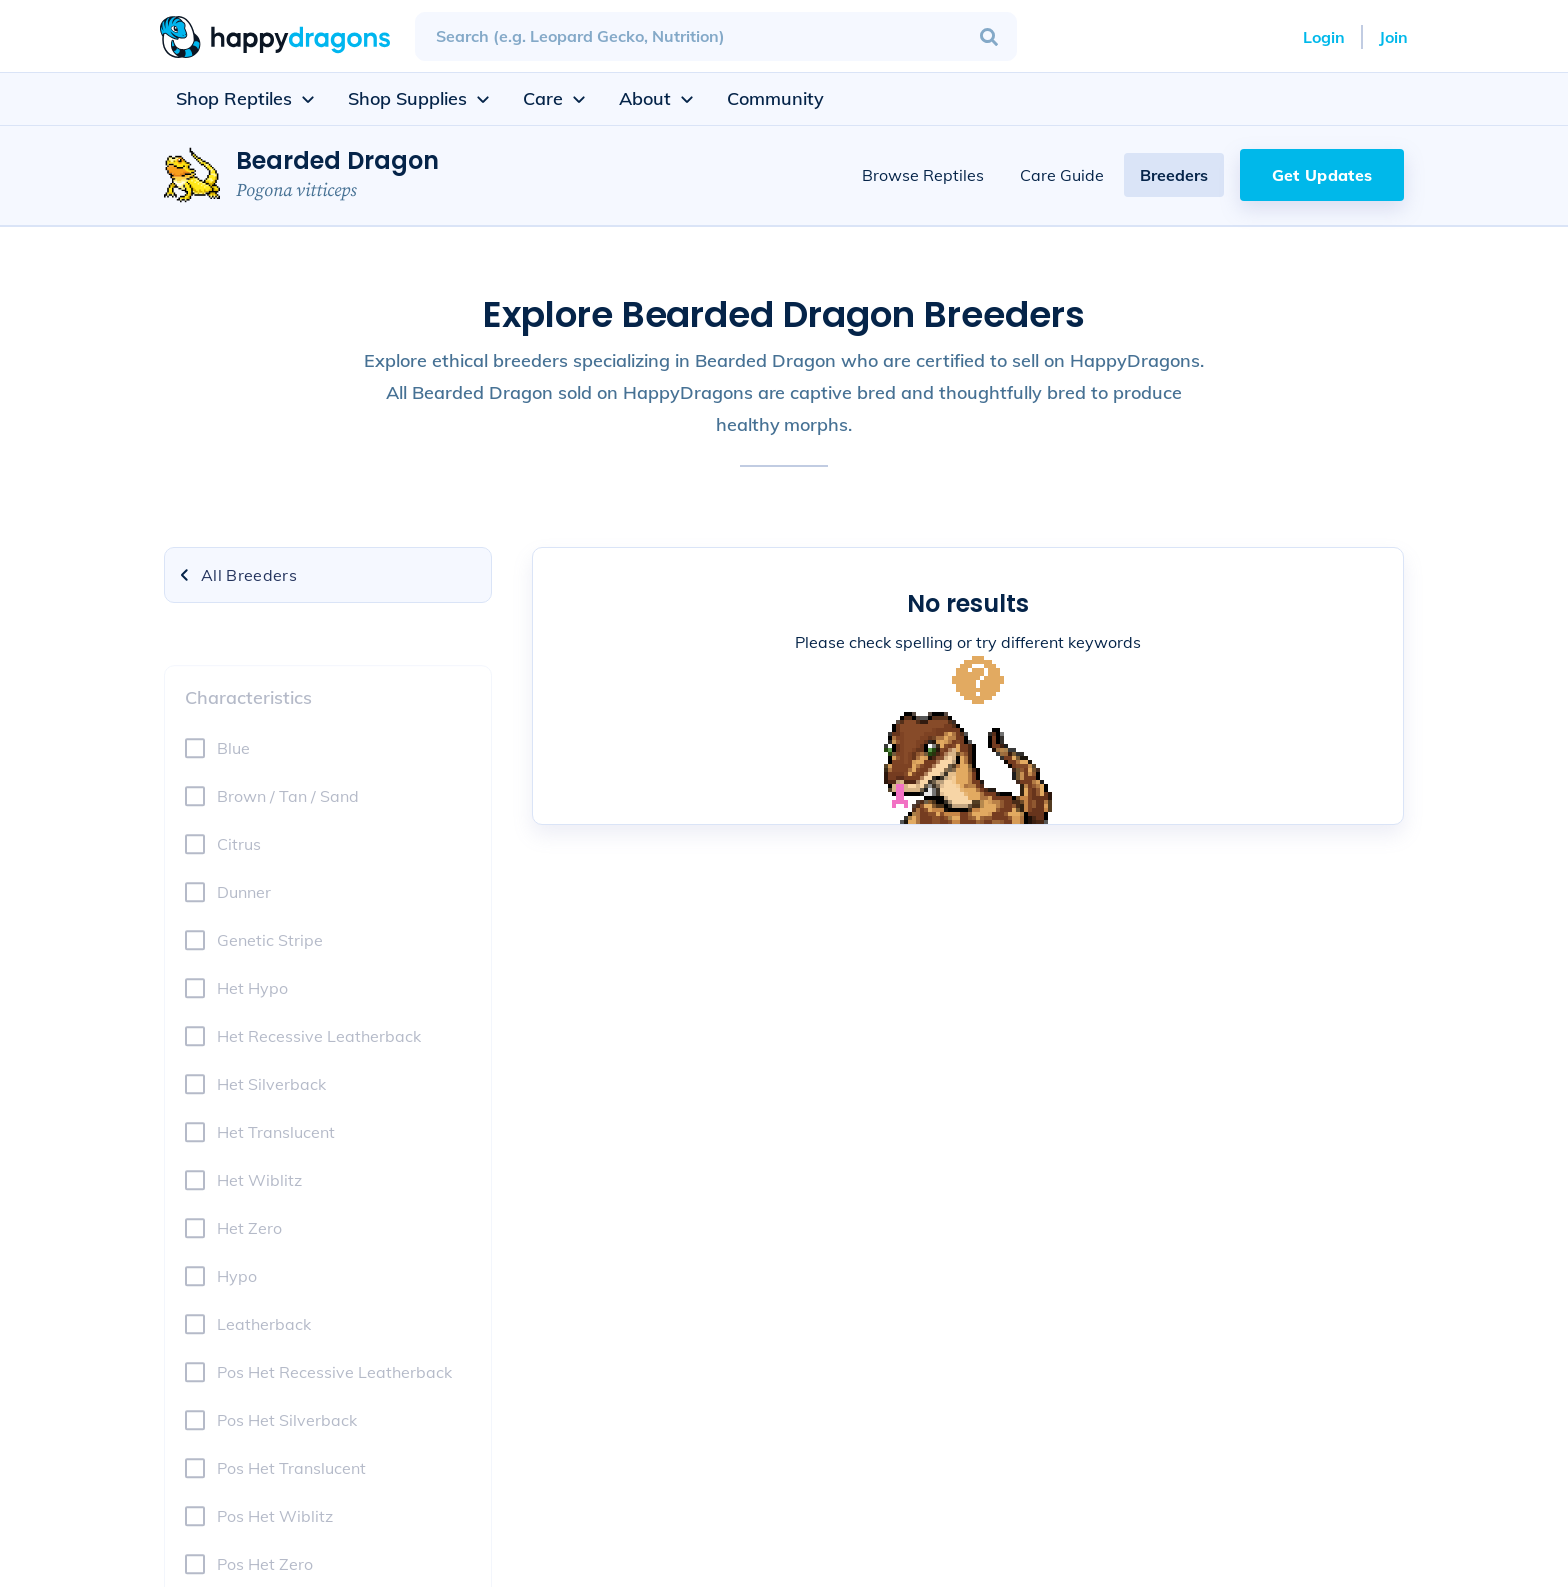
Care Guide (1062, 175)
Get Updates (1322, 175)
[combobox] (716, 36)
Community (775, 98)
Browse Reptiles (923, 175)
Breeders (1174, 175)
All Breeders (237, 575)
